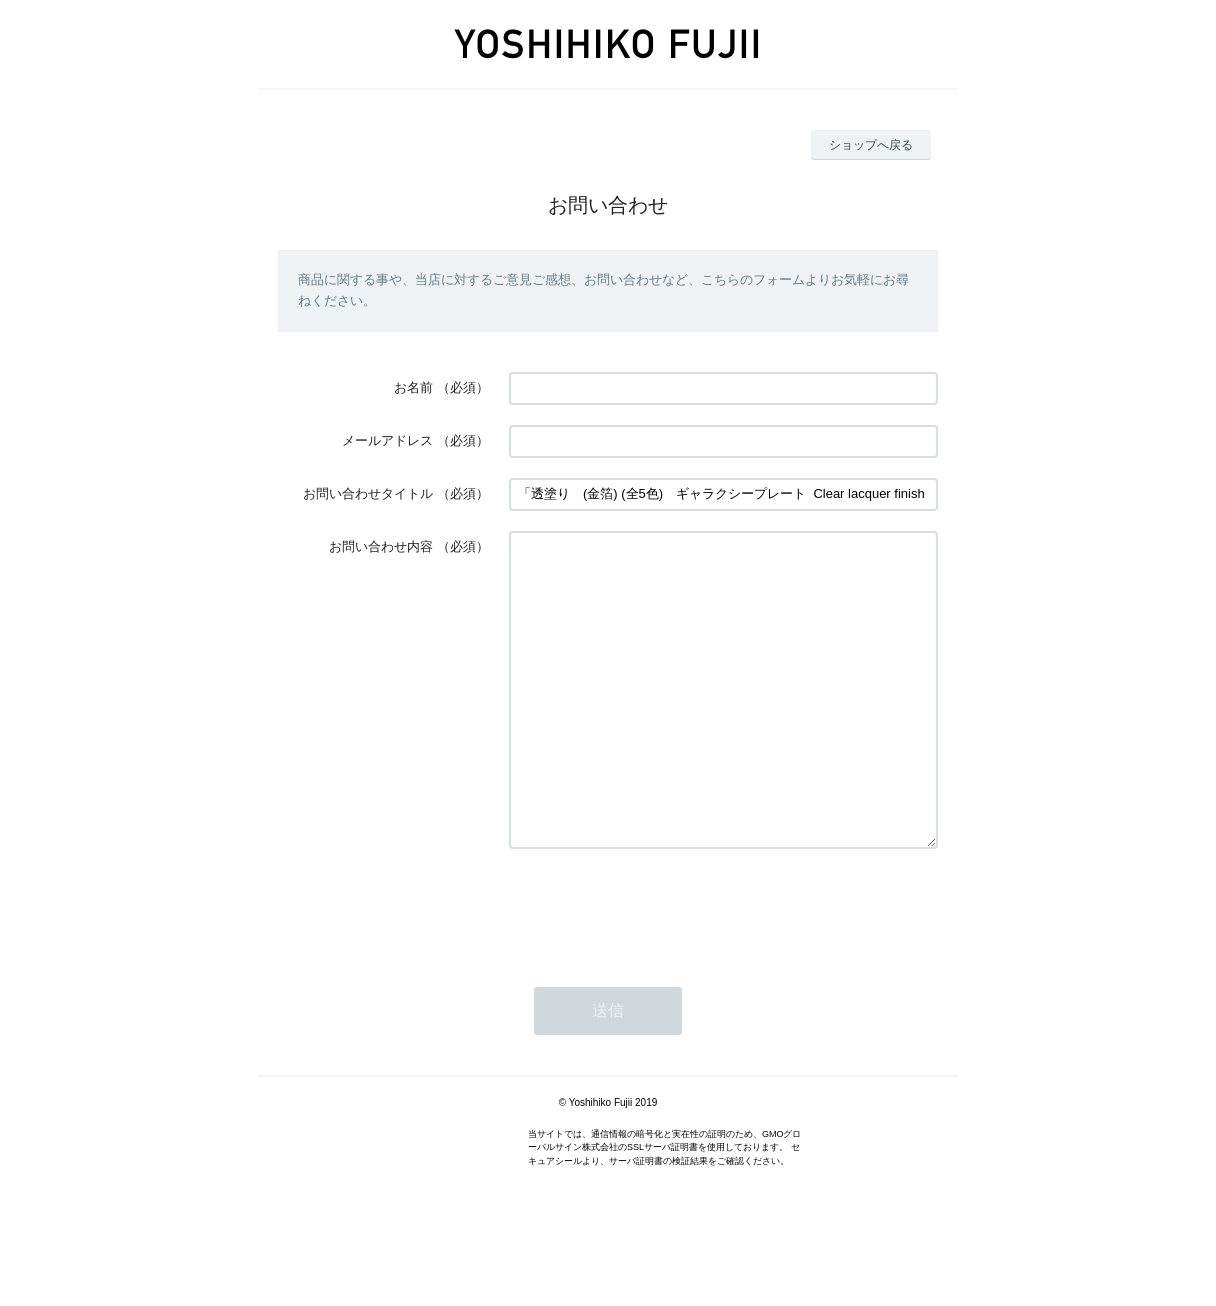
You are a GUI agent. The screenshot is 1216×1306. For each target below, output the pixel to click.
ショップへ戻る (871, 145)
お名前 (413, 387)
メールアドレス (387, 440)
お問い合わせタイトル (368, 493)
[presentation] (661, 968)
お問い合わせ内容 (381, 546)
